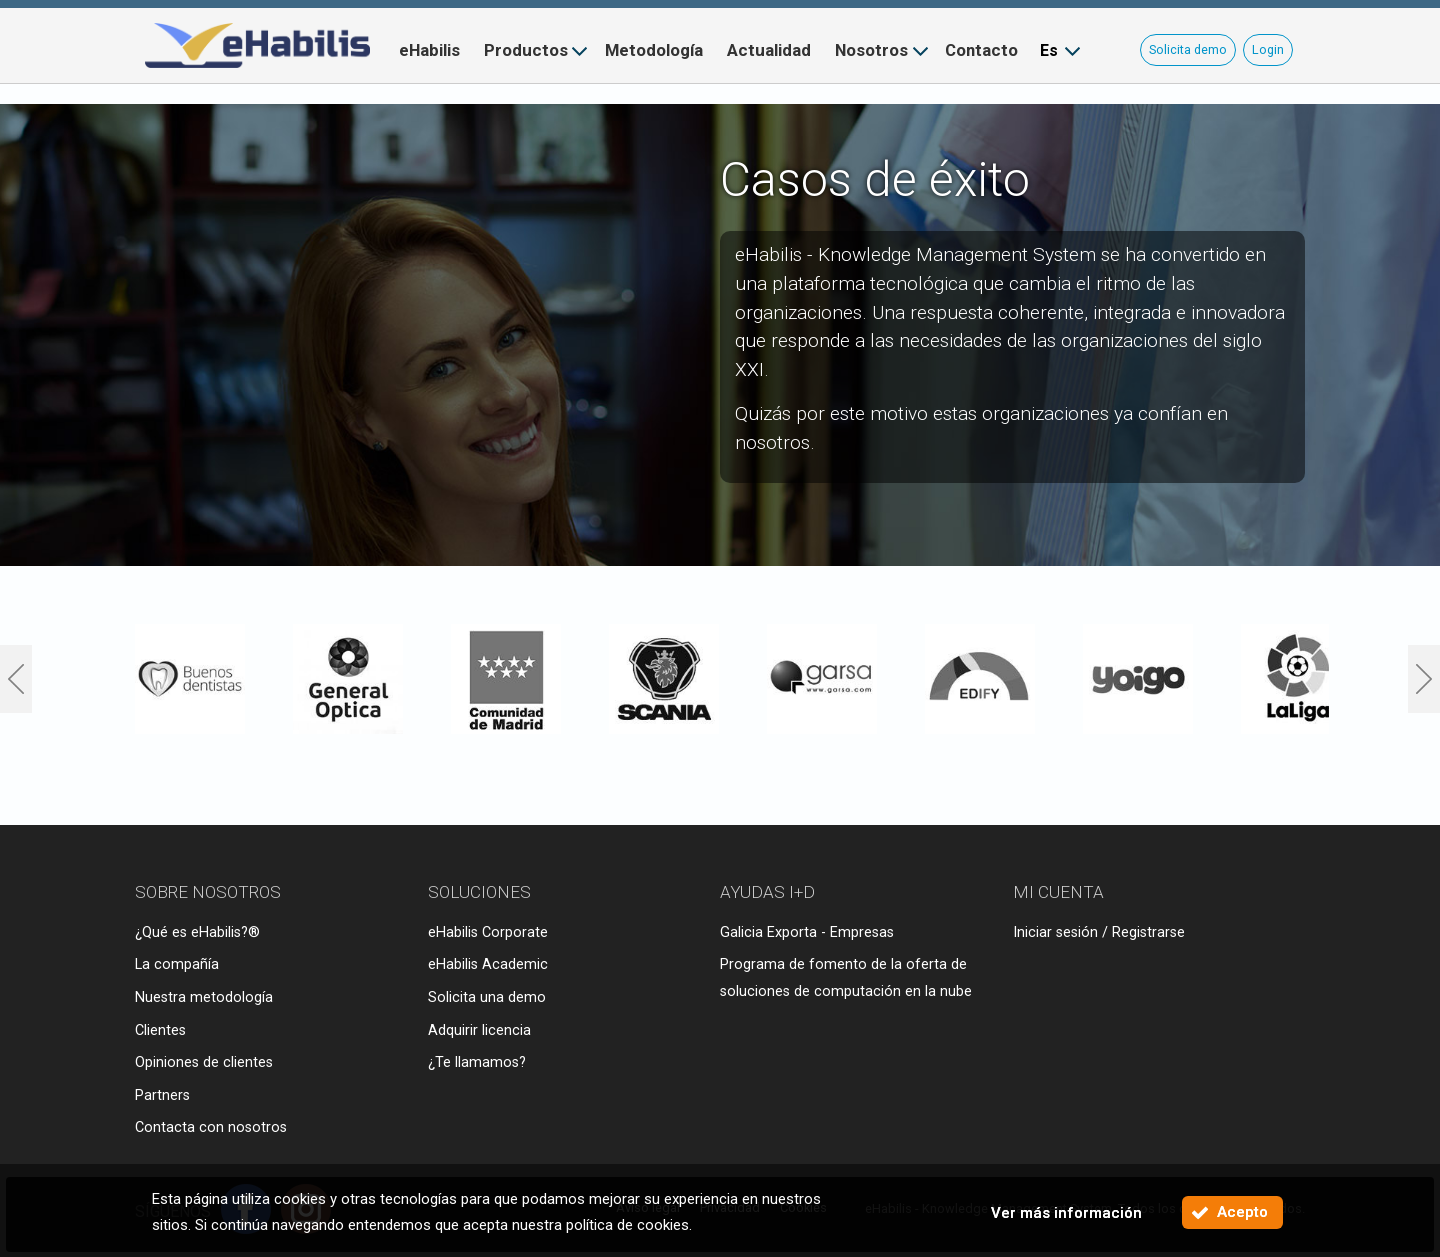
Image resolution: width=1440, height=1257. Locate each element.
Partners (162, 1095)
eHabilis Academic (488, 964)
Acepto (1242, 1212)
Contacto (981, 50)
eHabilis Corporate (488, 932)
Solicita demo (1188, 49)
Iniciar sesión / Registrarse (1099, 932)
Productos (526, 50)
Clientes (160, 1030)
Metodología (654, 50)
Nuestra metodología (204, 997)
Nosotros (871, 50)
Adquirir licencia (479, 1030)
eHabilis (429, 50)
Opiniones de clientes (204, 1062)
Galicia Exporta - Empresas (807, 932)
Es (1049, 50)
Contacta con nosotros (211, 1127)
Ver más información (1066, 1213)
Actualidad (769, 50)
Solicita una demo (487, 997)
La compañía (177, 964)
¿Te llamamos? (477, 1062)
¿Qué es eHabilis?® (197, 932)
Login (1268, 49)
